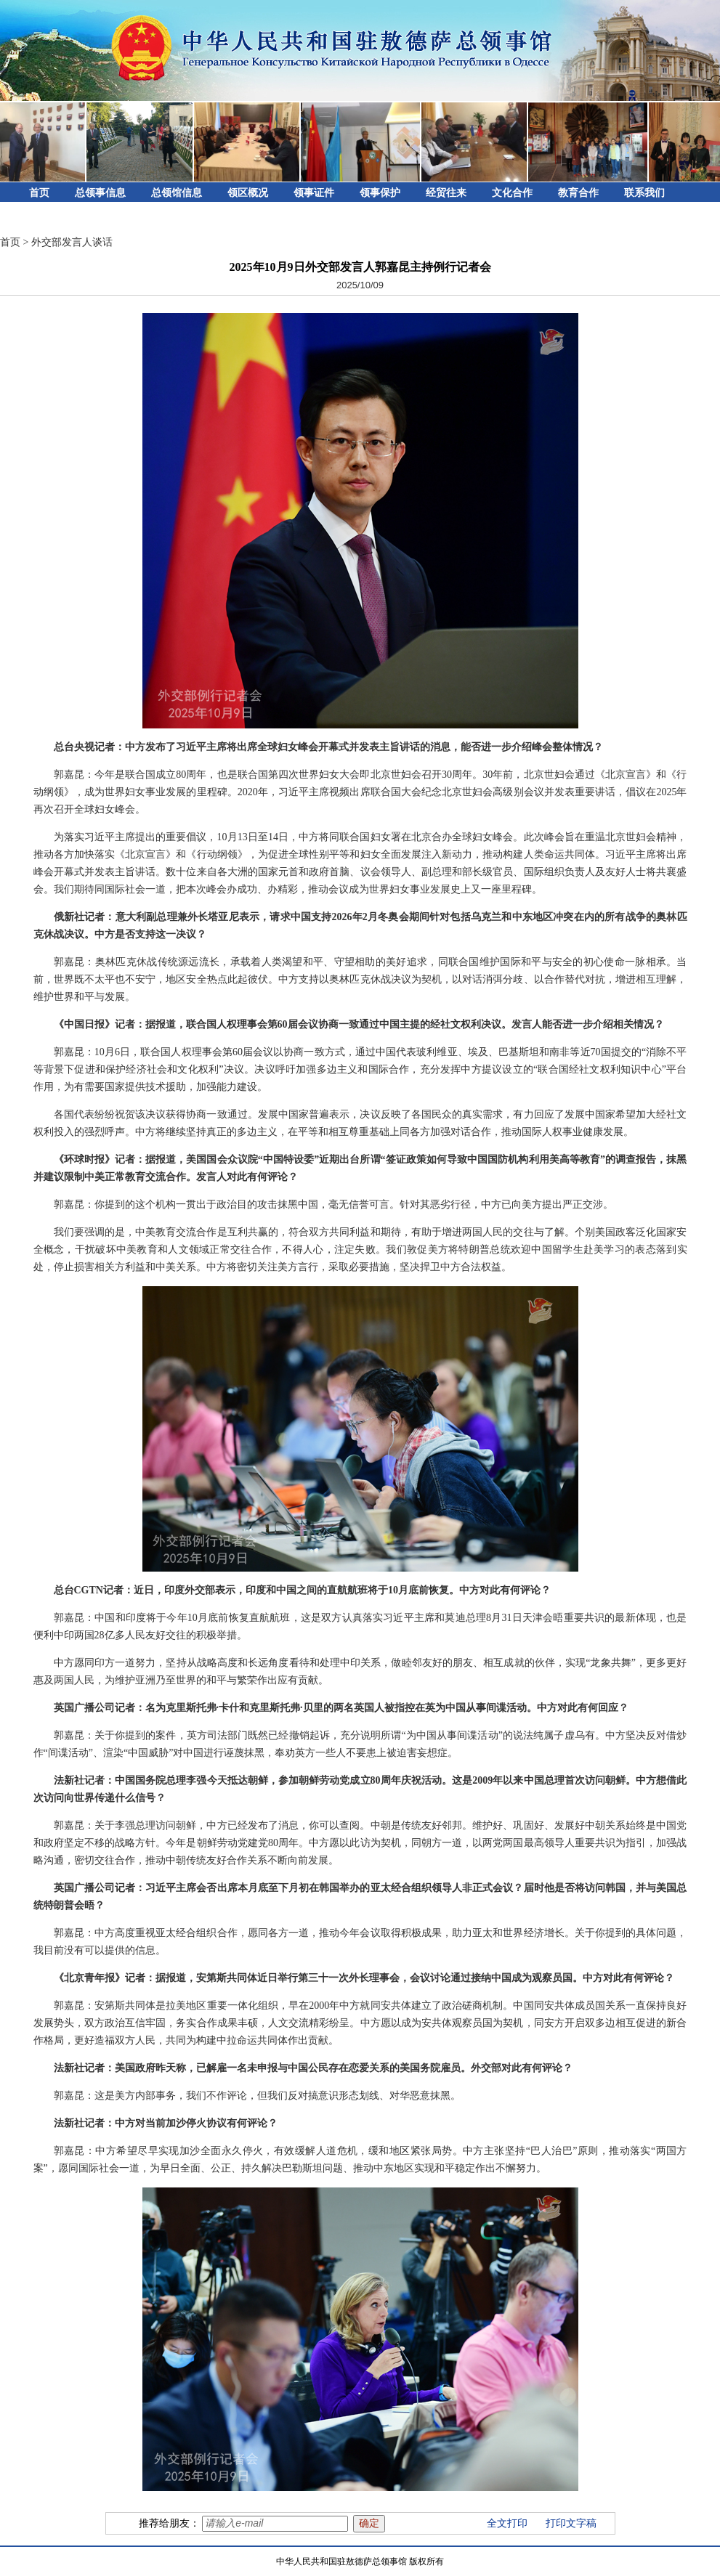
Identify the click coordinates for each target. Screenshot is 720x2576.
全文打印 (507, 2523)
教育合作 (578, 192)
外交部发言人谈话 (72, 242)
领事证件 (314, 192)
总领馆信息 (176, 192)
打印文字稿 (571, 2523)
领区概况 (247, 192)
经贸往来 (446, 192)
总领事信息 (100, 192)
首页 (39, 192)
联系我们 (644, 192)
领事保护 (380, 192)
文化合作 (512, 192)
